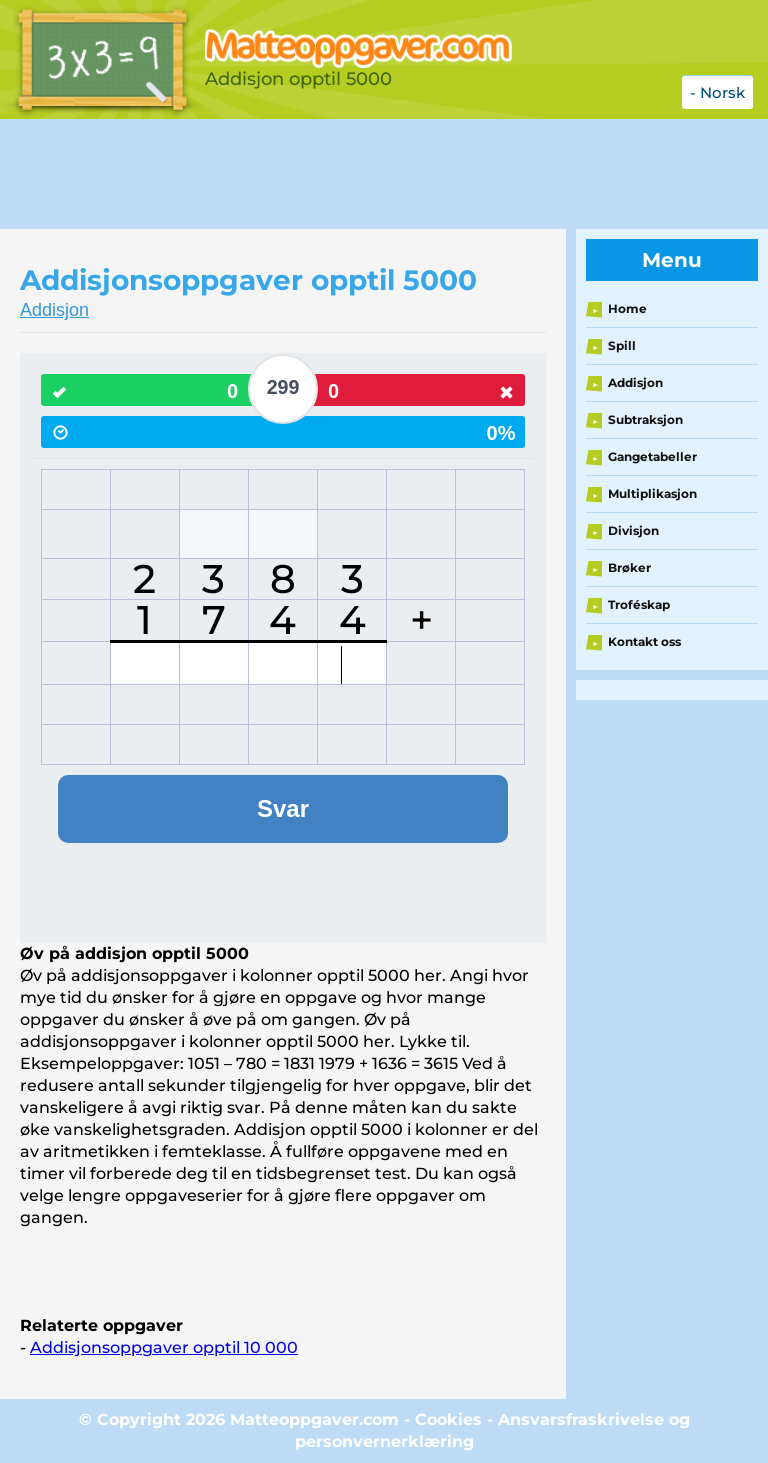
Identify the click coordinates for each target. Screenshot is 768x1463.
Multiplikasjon (652, 493)
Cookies (448, 1419)
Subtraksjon (645, 419)
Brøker (629, 567)
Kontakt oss (644, 641)
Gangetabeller (652, 456)
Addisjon (54, 310)
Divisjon (633, 530)
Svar (283, 808)
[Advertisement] (364, 174)
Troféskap (639, 604)
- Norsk (717, 92)
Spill (622, 345)
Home (627, 308)
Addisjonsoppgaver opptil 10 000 (164, 1347)
